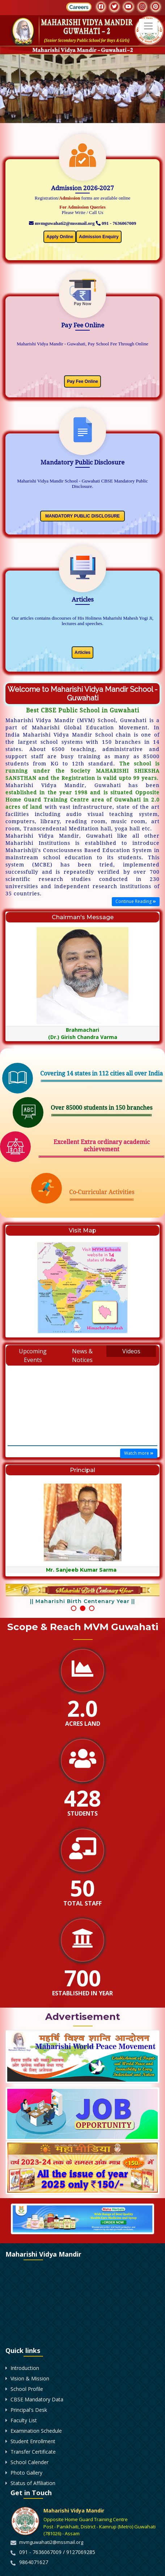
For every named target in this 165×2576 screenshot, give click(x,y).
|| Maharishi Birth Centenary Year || (82, 1601)
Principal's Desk (28, 2518)
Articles (82, 652)
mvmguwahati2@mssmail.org (62, 223)
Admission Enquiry (98, 236)
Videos (131, 1351)
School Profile (26, 2497)
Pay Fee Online (82, 381)
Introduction (24, 2476)
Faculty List (23, 2528)
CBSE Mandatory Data (36, 2507)
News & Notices (82, 1355)
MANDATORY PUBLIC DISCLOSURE (82, 516)
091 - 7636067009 (116, 223)
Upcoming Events (33, 1355)
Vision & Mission (29, 2486)
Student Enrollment (32, 2549)
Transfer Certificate (33, 2560)
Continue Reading (135, 901)
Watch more (138, 1453)
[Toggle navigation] (148, 26)
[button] (73, 1632)
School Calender (29, 2570)
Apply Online (59, 236)
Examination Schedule (36, 2539)
